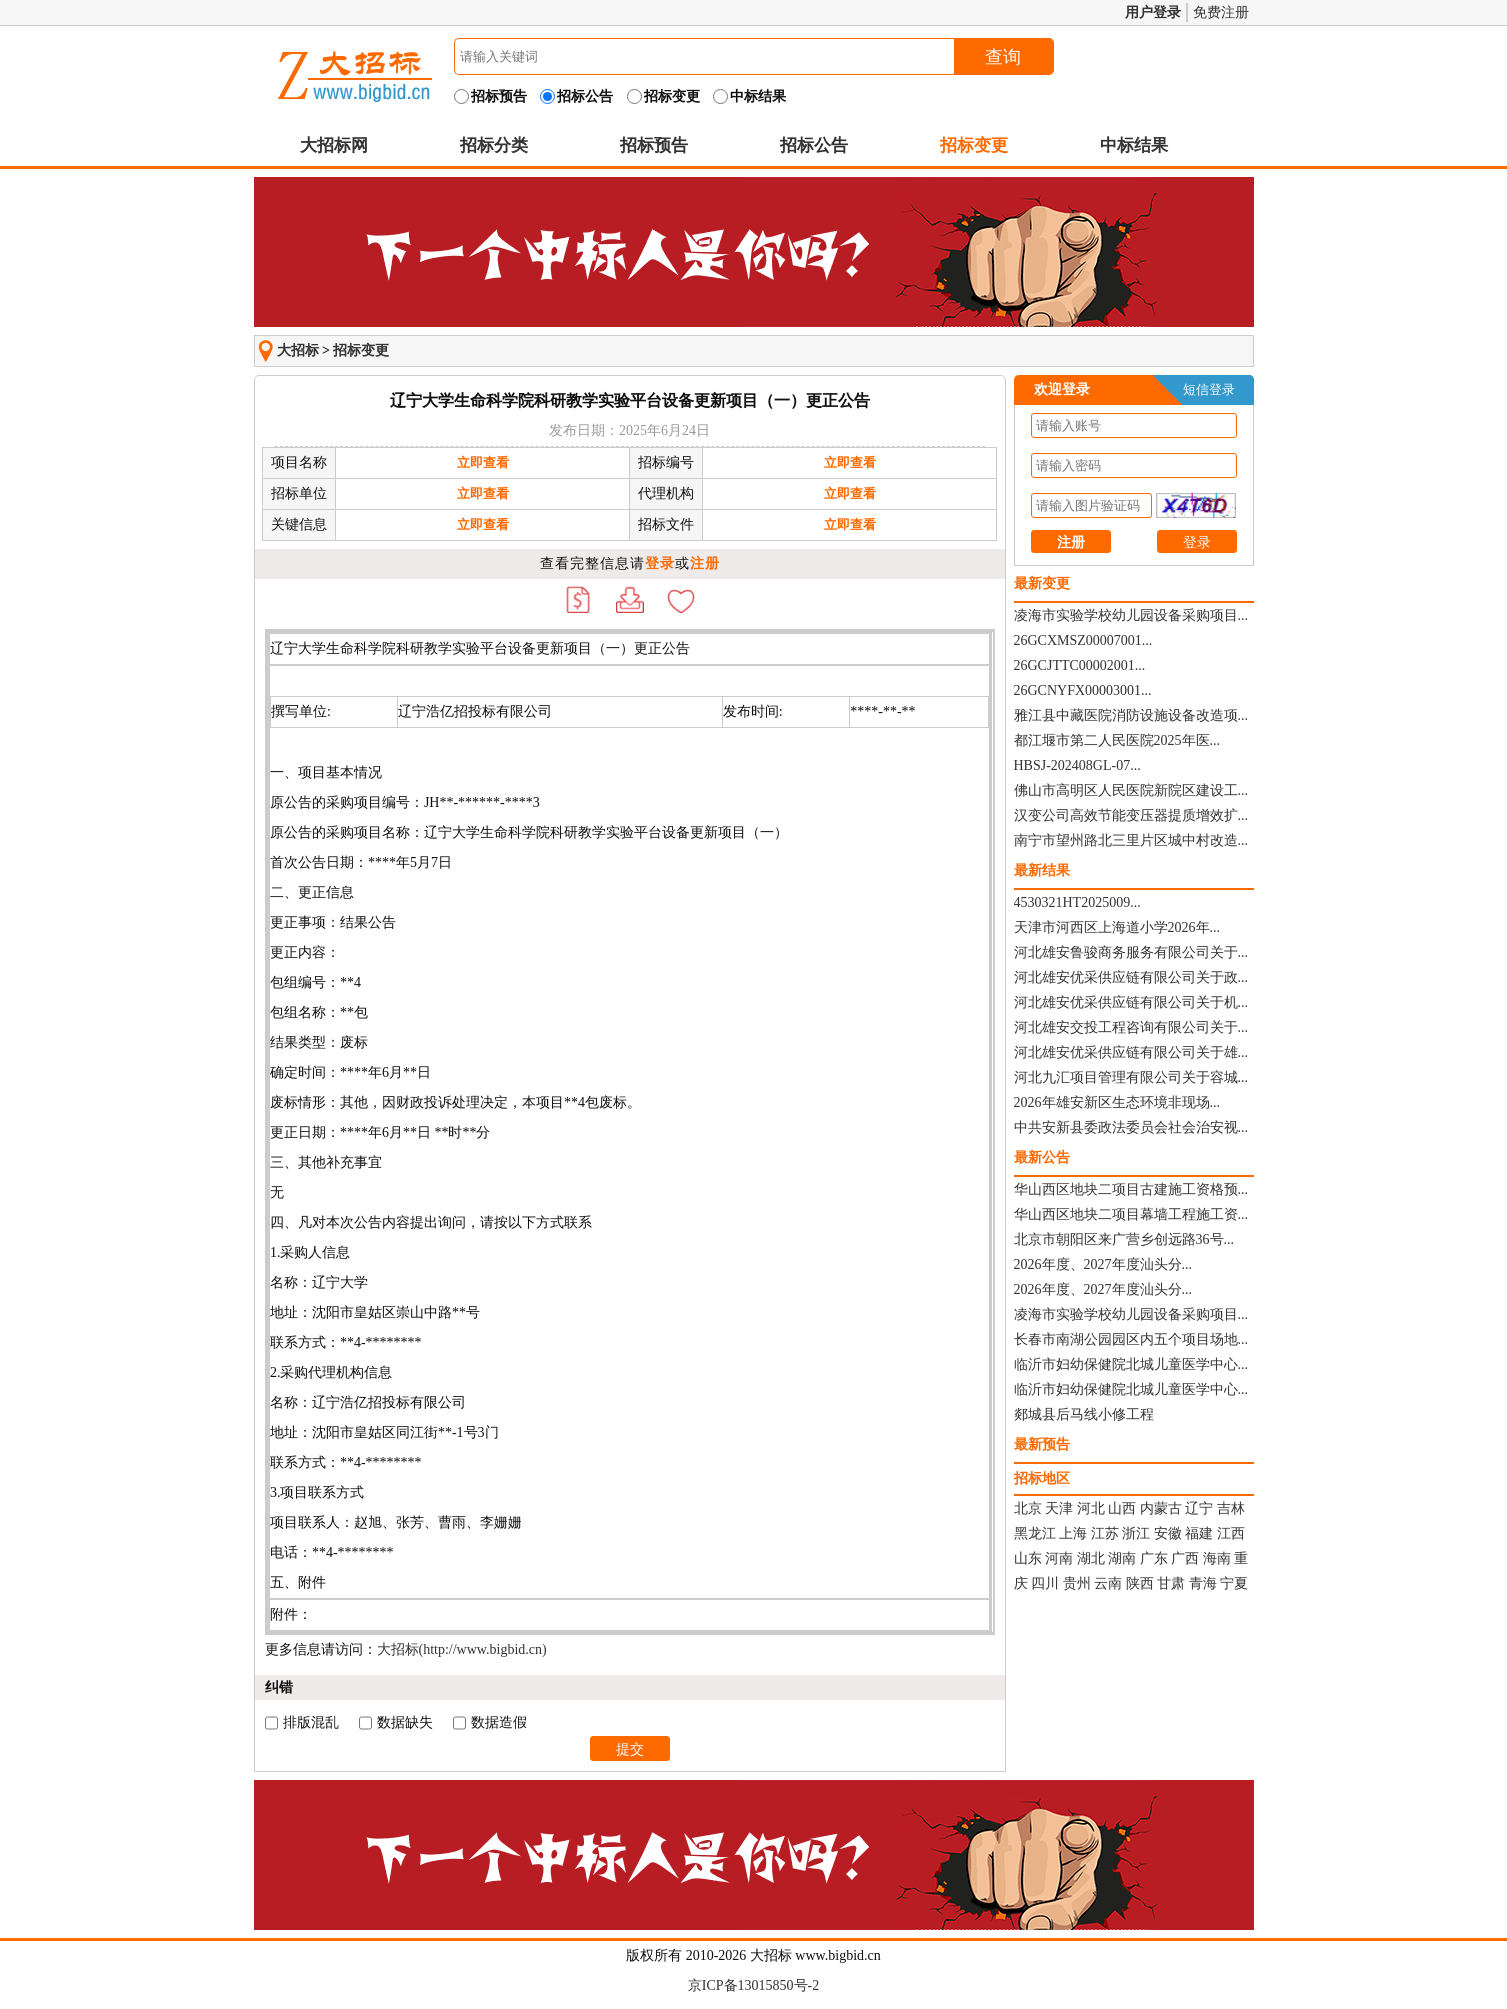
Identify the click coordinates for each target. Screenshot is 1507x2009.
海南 (1217, 1558)
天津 (1059, 1508)
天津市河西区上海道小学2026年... (1117, 927)
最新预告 (1042, 1444)
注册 (705, 563)
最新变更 (1042, 583)
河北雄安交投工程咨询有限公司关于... (1131, 1027)
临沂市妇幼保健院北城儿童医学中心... (1131, 1364)
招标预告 (654, 145)
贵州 (1077, 1583)
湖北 (1091, 1558)
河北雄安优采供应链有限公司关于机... (1131, 1002)
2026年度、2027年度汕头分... (1103, 1264)
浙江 (1136, 1533)
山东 (1028, 1558)
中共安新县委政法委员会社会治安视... (1131, 1127)
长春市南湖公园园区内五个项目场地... (1131, 1339)
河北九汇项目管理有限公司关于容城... (1131, 1077)
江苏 (1105, 1533)
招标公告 (814, 145)
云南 (1108, 1583)
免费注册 (1221, 12)
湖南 (1122, 1558)
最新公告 (1042, 1157)
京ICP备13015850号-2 (753, 1985)
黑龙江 (1035, 1533)
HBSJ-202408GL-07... (1077, 765)
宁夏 (1234, 1583)
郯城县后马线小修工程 (1084, 1414)
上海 (1073, 1533)
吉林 (1231, 1508)
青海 (1203, 1583)
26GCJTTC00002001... (1080, 665)
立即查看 (483, 462)
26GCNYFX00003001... (1083, 690)
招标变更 (974, 145)
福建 (1199, 1533)
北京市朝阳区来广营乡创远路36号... (1124, 1239)
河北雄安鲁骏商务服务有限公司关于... (1131, 952)
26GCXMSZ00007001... (1083, 640)
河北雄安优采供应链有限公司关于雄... (1131, 1052)
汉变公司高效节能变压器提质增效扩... (1131, 815)
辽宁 (1199, 1508)
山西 (1122, 1508)
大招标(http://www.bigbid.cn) (462, 1649)
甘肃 (1171, 1583)
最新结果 (1042, 870)
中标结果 (1134, 145)
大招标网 (334, 145)
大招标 (298, 350)
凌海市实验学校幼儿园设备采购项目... (1131, 615)
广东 (1154, 1558)
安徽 (1168, 1533)
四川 (1045, 1583)
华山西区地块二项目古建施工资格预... (1131, 1189)
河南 (1059, 1558)
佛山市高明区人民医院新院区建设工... (1131, 790)
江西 (1231, 1533)
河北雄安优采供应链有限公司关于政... (1131, 977)
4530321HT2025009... (1077, 902)
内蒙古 (1161, 1508)
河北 (1091, 1508)
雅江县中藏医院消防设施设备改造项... (1131, 715)
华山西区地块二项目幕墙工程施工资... (1131, 1214)
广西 (1185, 1558)
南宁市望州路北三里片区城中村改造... (1131, 840)
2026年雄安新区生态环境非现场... (1117, 1102)
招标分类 (494, 145)
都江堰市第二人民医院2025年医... (1117, 740)
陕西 (1140, 1583)
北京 (1028, 1508)
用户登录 (1153, 12)
